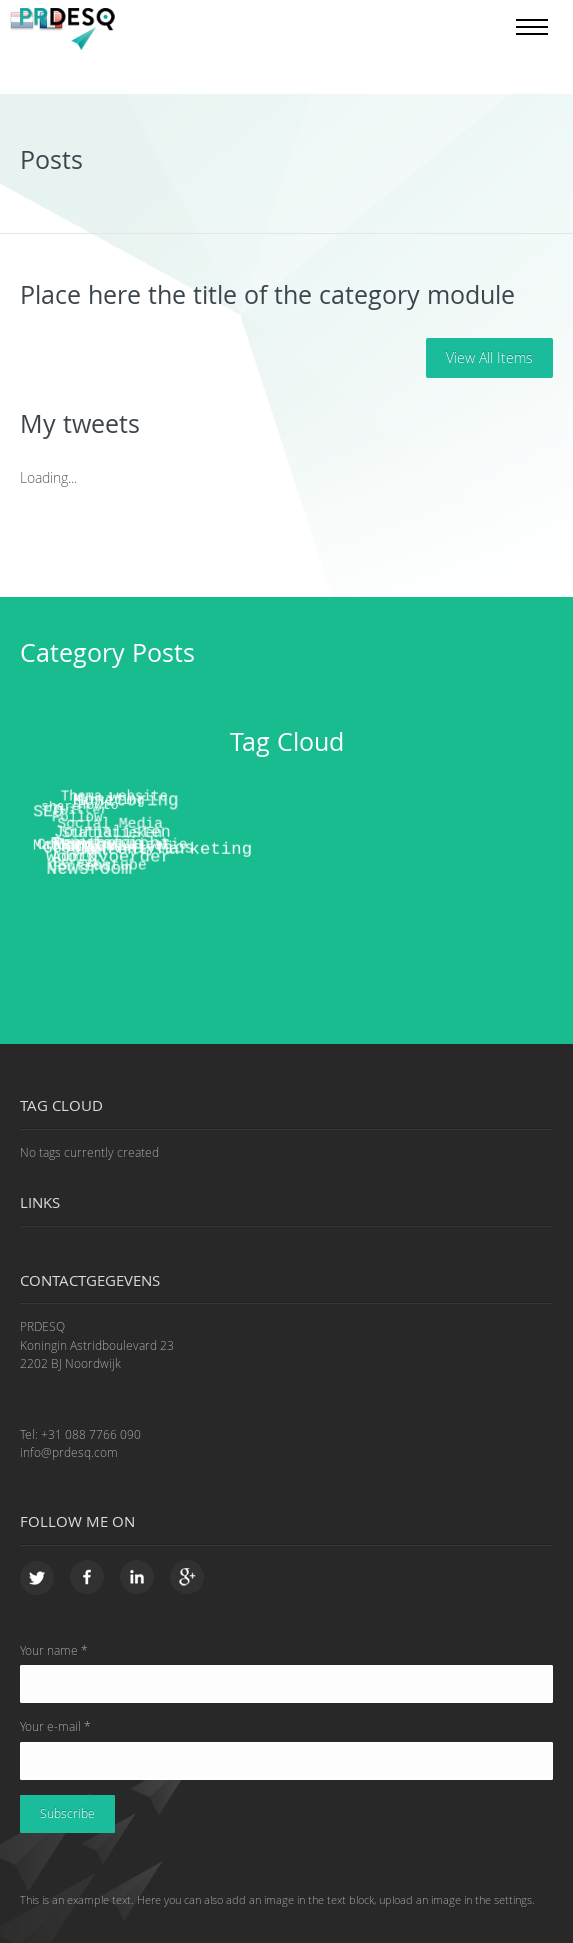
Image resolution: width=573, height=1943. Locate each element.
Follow (72, 813)
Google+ (187, 1578)
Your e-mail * (55, 1726)
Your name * (54, 1650)
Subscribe (67, 1813)
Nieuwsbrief (110, 836)
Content (76, 852)
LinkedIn (137, 1578)
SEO (47, 809)
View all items (489, 357)
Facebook (87, 1578)
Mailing (62, 836)
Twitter (37, 1578)
